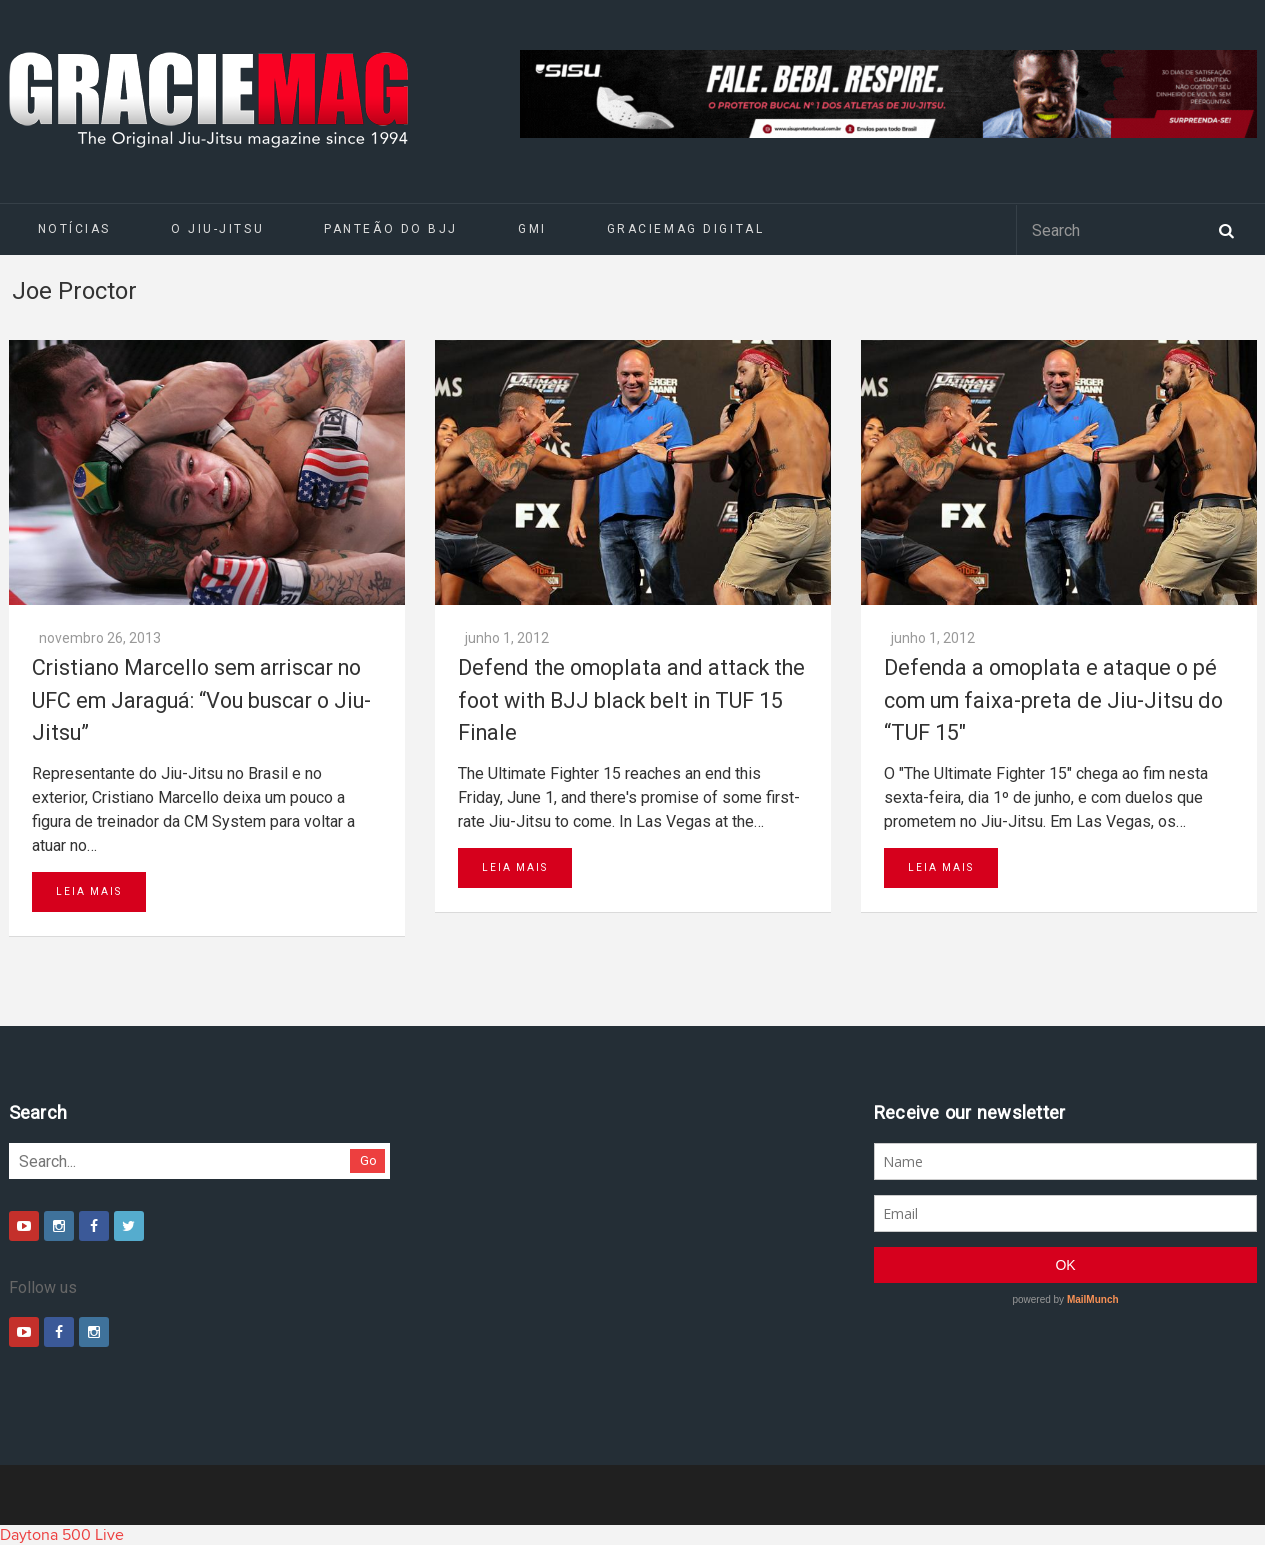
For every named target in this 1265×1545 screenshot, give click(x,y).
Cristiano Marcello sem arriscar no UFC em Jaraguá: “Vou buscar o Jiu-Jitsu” (201, 700)
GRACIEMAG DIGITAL (686, 229)
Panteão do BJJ (391, 229)
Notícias (74, 229)
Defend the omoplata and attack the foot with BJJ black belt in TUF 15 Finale (631, 700)
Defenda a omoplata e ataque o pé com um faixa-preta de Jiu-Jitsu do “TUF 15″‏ (1053, 700)
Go (368, 1160)
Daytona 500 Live (62, 1535)
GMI (532, 229)
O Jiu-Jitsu (217, 229)
